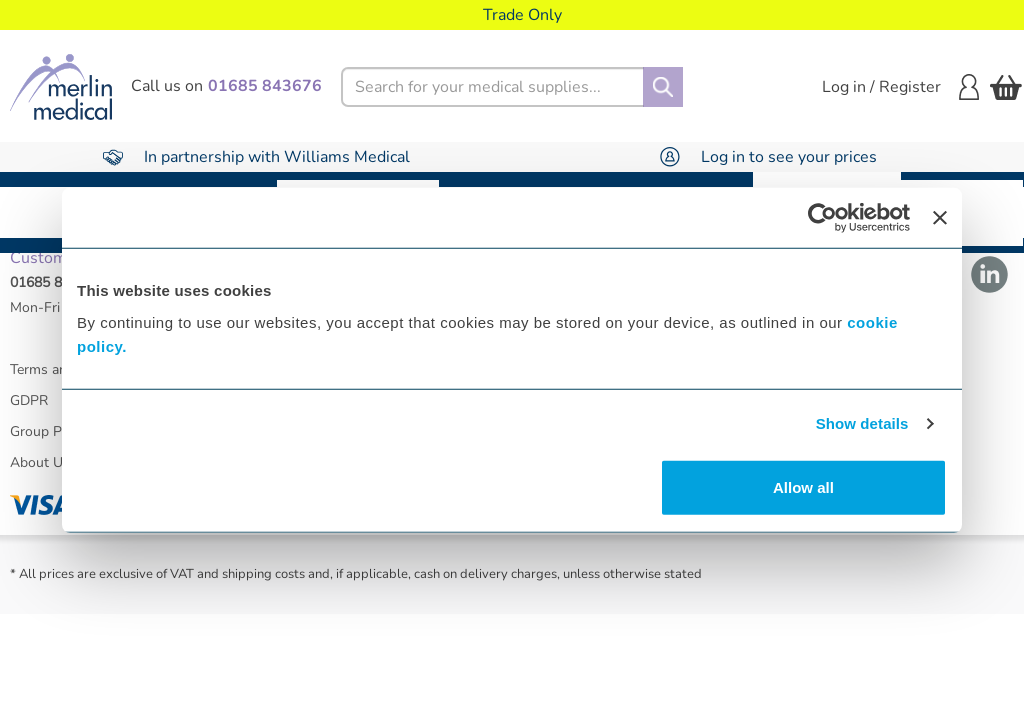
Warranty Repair (962, 212)
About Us (40, 476)
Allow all (803, 486)
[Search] (663, 87)
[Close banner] (940, 218)
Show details (862, 423)
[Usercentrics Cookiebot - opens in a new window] (822, 218)
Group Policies (55, 445)
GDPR (29, 414)
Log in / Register (900, 87)
